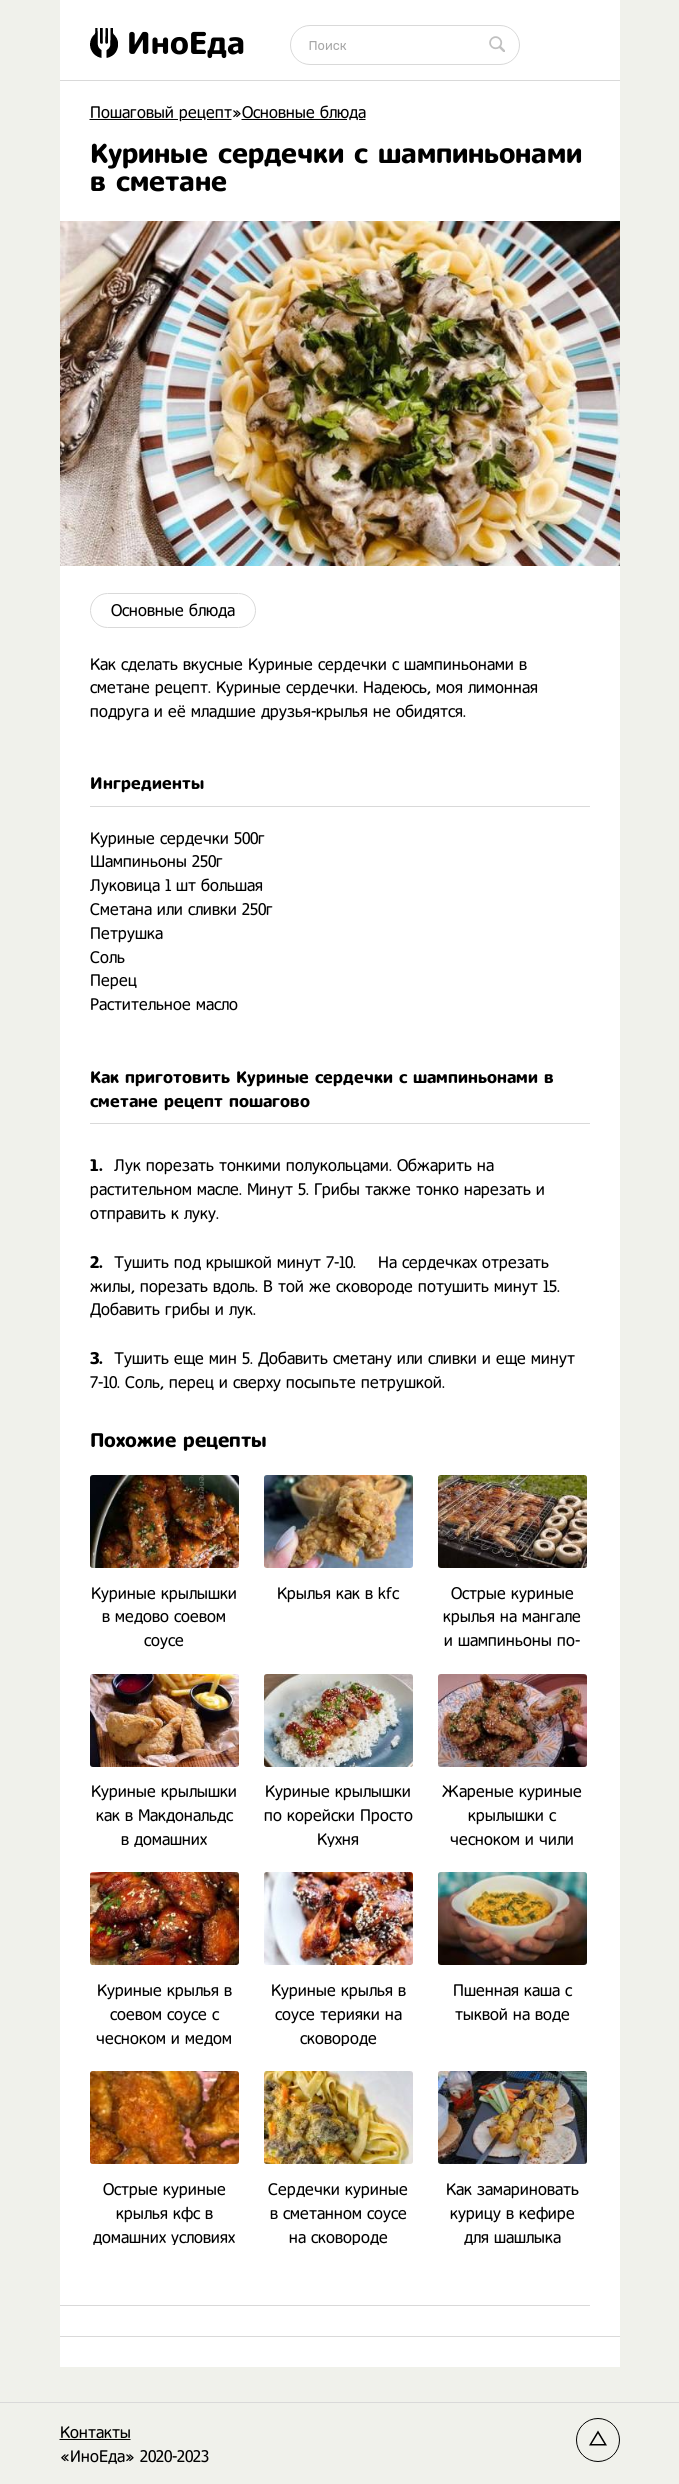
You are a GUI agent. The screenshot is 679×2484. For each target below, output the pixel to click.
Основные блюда (173, 610)
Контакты (95, 2432)
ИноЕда (167, 43)
